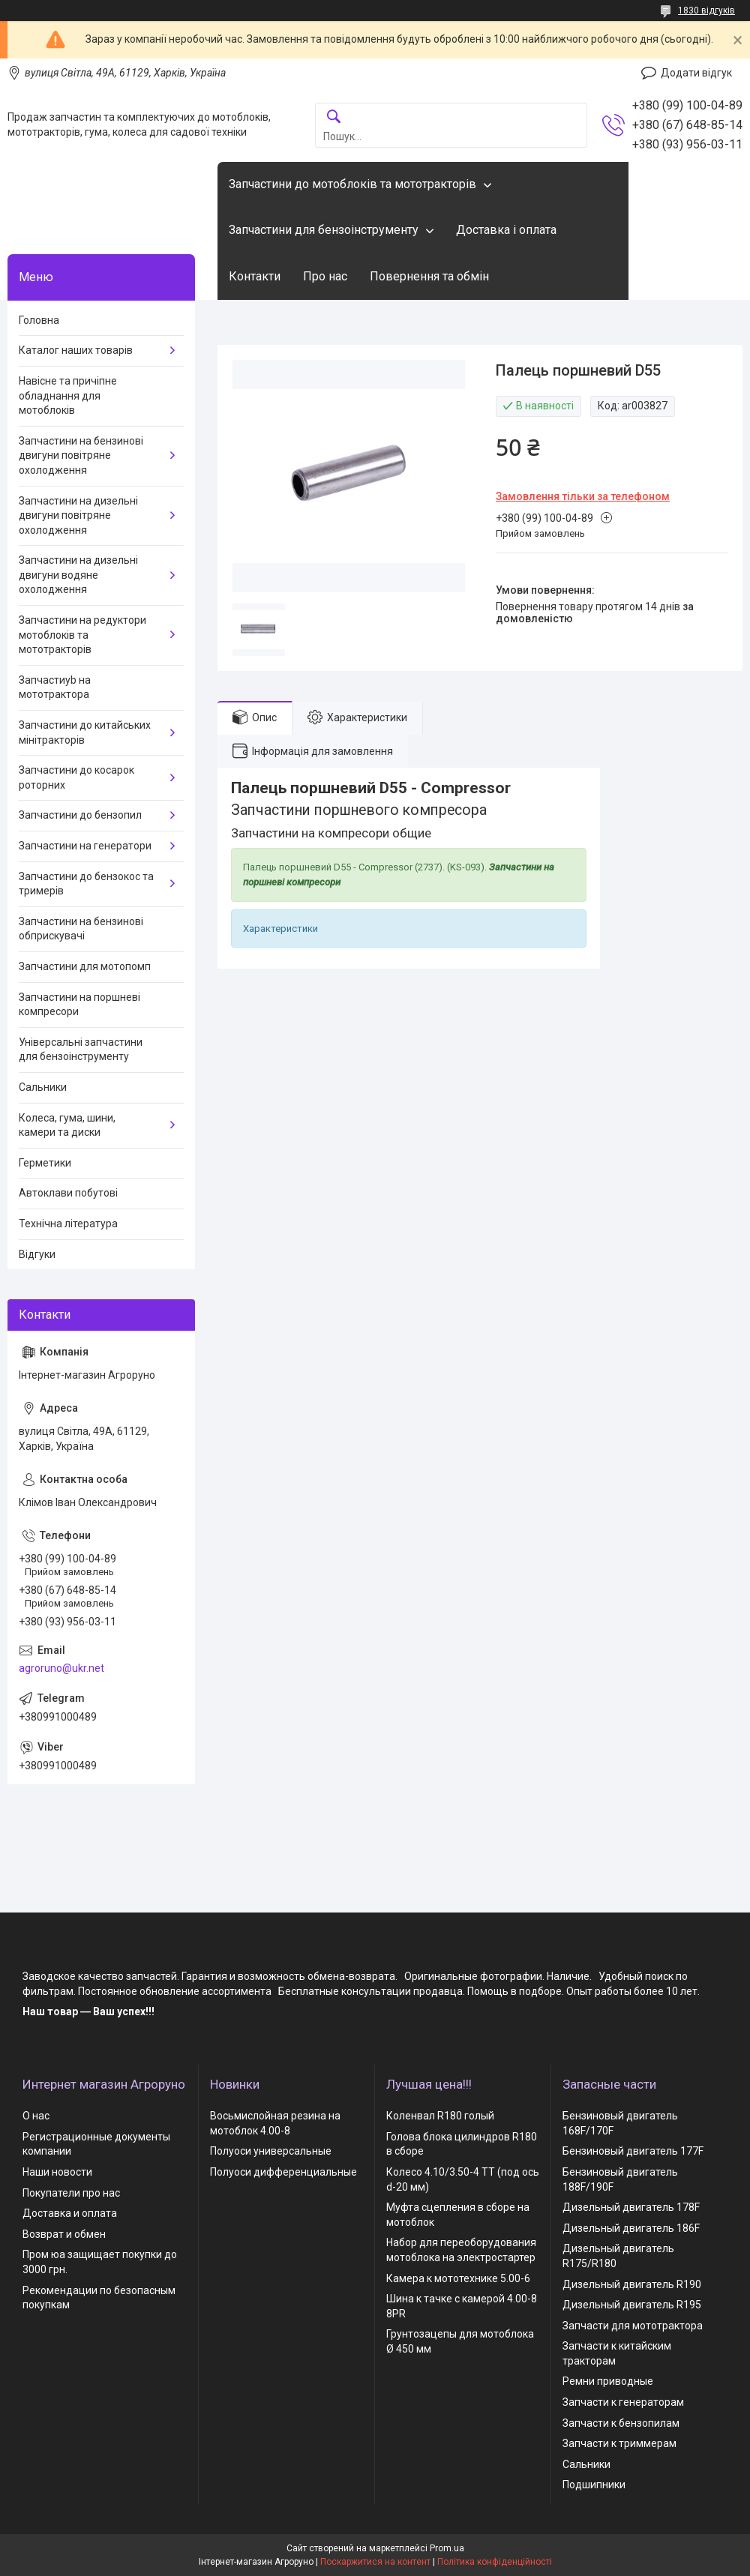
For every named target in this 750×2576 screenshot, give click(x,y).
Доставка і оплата (506, 230)
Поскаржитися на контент (375, 2562)
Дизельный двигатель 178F (631, 2207)
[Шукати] (333, 117)
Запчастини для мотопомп (85, 966)
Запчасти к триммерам (619, 2443)
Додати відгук (696, 73)
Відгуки (37, 1254)
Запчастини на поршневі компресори (79, 1004)
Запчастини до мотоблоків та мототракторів (352, 184)
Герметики (45, 1163)
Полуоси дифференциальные (283, 2172)
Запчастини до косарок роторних (76, 777)
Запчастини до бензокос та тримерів (86, 883)
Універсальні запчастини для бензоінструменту (80, 1049)
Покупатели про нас (71, 2193)
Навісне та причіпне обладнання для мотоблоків (68, 395)
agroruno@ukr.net (61, 1668)
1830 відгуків (706, 10)
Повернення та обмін (429, 276)
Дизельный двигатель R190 (631, 2284)
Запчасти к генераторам (623, 2402)
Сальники (43, 1087)
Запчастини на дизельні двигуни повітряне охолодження (78, 515)
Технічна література (68, 1224)
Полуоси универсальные (271, 2151)
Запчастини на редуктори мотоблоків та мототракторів (82, 634)
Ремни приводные (607, 2381)
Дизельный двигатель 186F (631, 2228)
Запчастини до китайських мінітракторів (85, 732)
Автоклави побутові (68, 1193)
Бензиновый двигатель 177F (633, 2151)
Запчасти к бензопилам (621, 2423)
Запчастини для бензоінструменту (323, 230)
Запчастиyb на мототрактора (55, 687)
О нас (36, 2116)
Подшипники (594, 2485)
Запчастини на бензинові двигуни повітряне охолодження (81, 455)
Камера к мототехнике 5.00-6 (458, 2278)
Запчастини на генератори (85, 846)
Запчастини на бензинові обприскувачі (81, 928)
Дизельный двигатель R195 (631, 2305)
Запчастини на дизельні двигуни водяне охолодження (78, 574)
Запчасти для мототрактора (632, 2326)
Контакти (254, 276)
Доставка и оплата (69, 2213)
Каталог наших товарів (76, 350)
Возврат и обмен (64, 2234)
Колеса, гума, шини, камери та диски (67, 1125)
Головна (39, 320)
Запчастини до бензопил (80, 815)
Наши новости (57, 2172)
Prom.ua (447, 2548)
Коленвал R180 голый (440, 2116)
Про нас (325, 276)
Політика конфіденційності (494, 2562)
